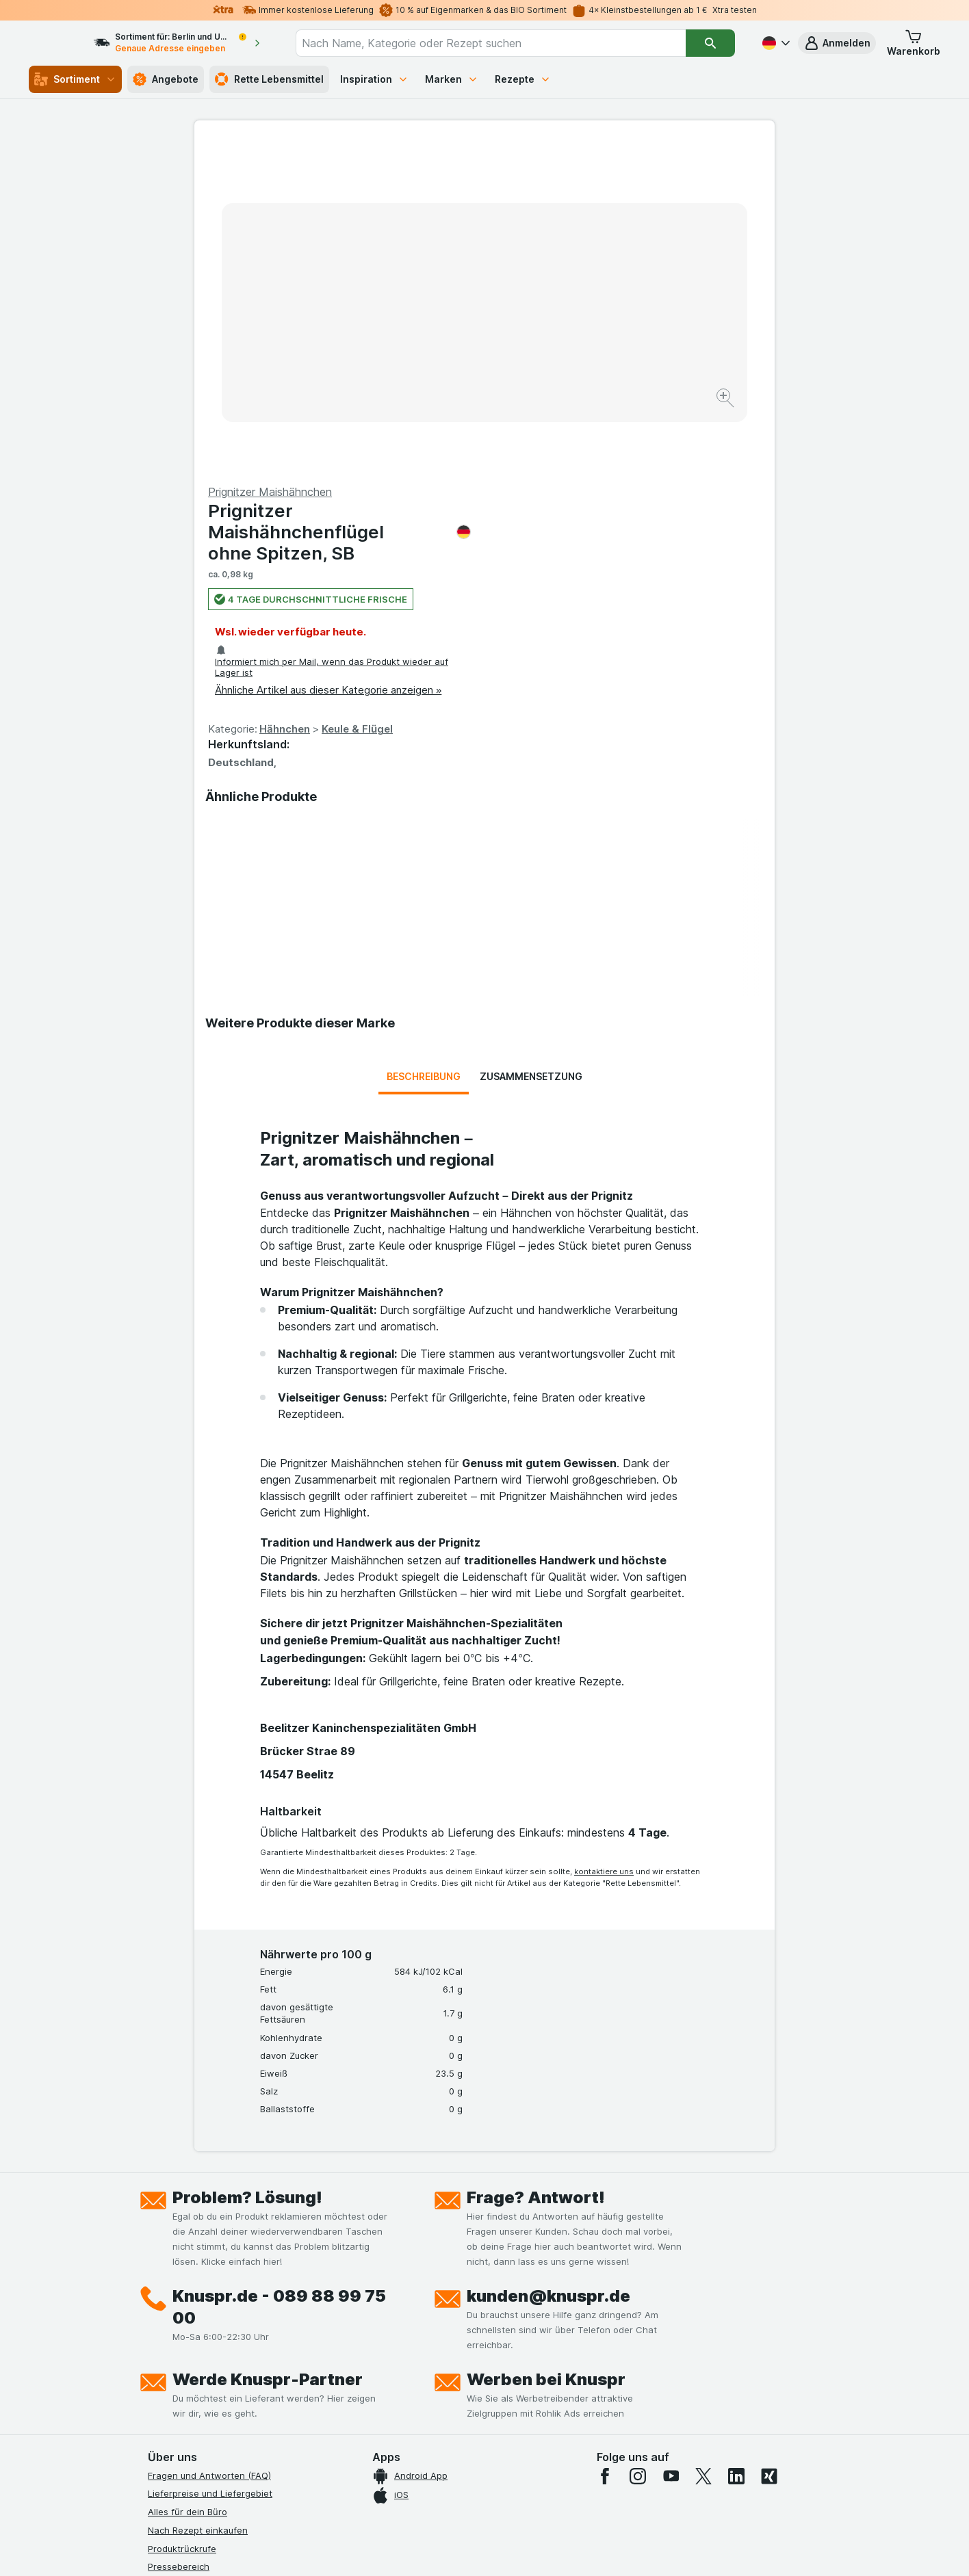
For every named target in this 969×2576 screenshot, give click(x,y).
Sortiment (75, 79)
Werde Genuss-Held (190, 2347)
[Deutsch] (774, 43)
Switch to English (510, 2491)
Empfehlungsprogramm (197, 2383)
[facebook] (605, 2146)
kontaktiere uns (604, 1542)
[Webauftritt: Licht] (477, 2548)
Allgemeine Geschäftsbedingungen (223, 2310)
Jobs (158, 2274)
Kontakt (164, 2255)
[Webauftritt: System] (415, 2548)
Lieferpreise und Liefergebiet (210, 2164)
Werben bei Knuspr (546, 2050)
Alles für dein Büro (187, 2182)
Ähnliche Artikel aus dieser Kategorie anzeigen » (618, 360)
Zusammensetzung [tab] (531, 747)
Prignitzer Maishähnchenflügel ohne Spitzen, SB (629, 203)
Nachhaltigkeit (178, 2365)
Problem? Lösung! (247, 1868)
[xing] (769, 2146)
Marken (451, 79)
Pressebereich (178, 2237)
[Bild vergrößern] (436, 356)
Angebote (165, 79)
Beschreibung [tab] (424, 747)
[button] (837, 43)
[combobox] (503, 43)
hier (377, 2459)
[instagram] (638, 2146)
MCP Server (173, 2402)
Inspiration (374, 79)
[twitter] (703, 2146)
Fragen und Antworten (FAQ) (209, 2145)
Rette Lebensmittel (269, 79)
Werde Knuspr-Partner (267, 2050)
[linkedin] (736, 2146)
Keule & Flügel (647, 399)
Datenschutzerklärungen (200, 2292)
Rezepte (523, 79)
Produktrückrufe (182, 2218)
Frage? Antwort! (536, 1868)
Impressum (171, 2329)
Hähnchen (575, 399)
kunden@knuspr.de (548, 1966)
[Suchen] (710, 43)
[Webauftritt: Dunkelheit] (546, 2548)
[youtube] (670, 2146)
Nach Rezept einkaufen (198, 2201)
